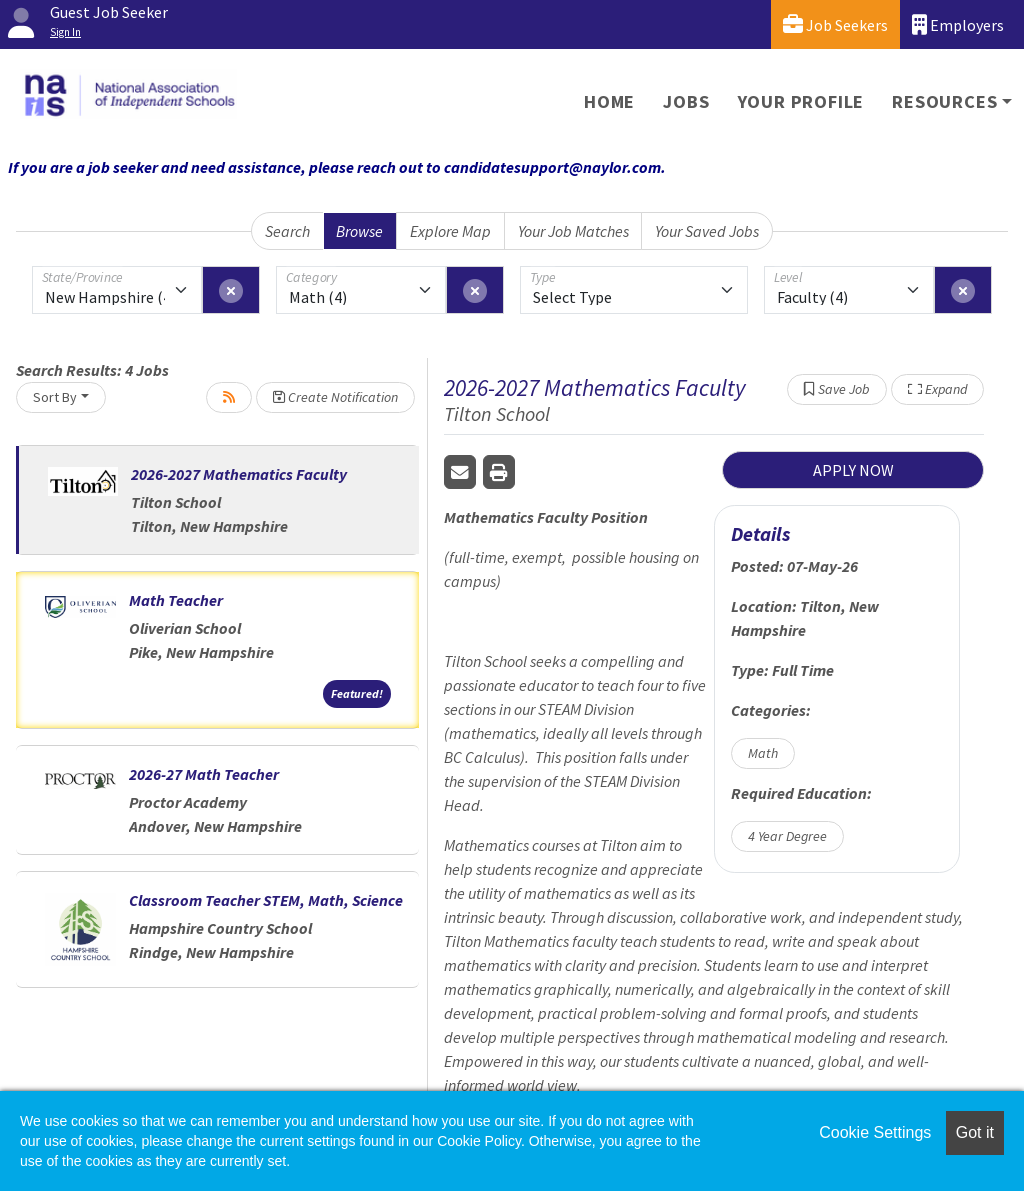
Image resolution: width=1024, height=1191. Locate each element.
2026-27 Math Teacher (204, 774)
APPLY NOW (853, 470)
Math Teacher (176, 600)
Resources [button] (944, 101)
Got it (975, 1132)
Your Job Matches (573, 231)
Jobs (686, 101)
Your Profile (801, 101)
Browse (359, 231)
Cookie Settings (875, 1132)
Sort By (55, 397)
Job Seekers (835, 24)
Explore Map (450, 231)
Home (609, 101)
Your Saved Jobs (707, 231)
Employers (958, 24)
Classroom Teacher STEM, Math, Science (266, 900)
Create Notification (335, 397)
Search (287, 231)
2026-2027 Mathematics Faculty (239, 474)
